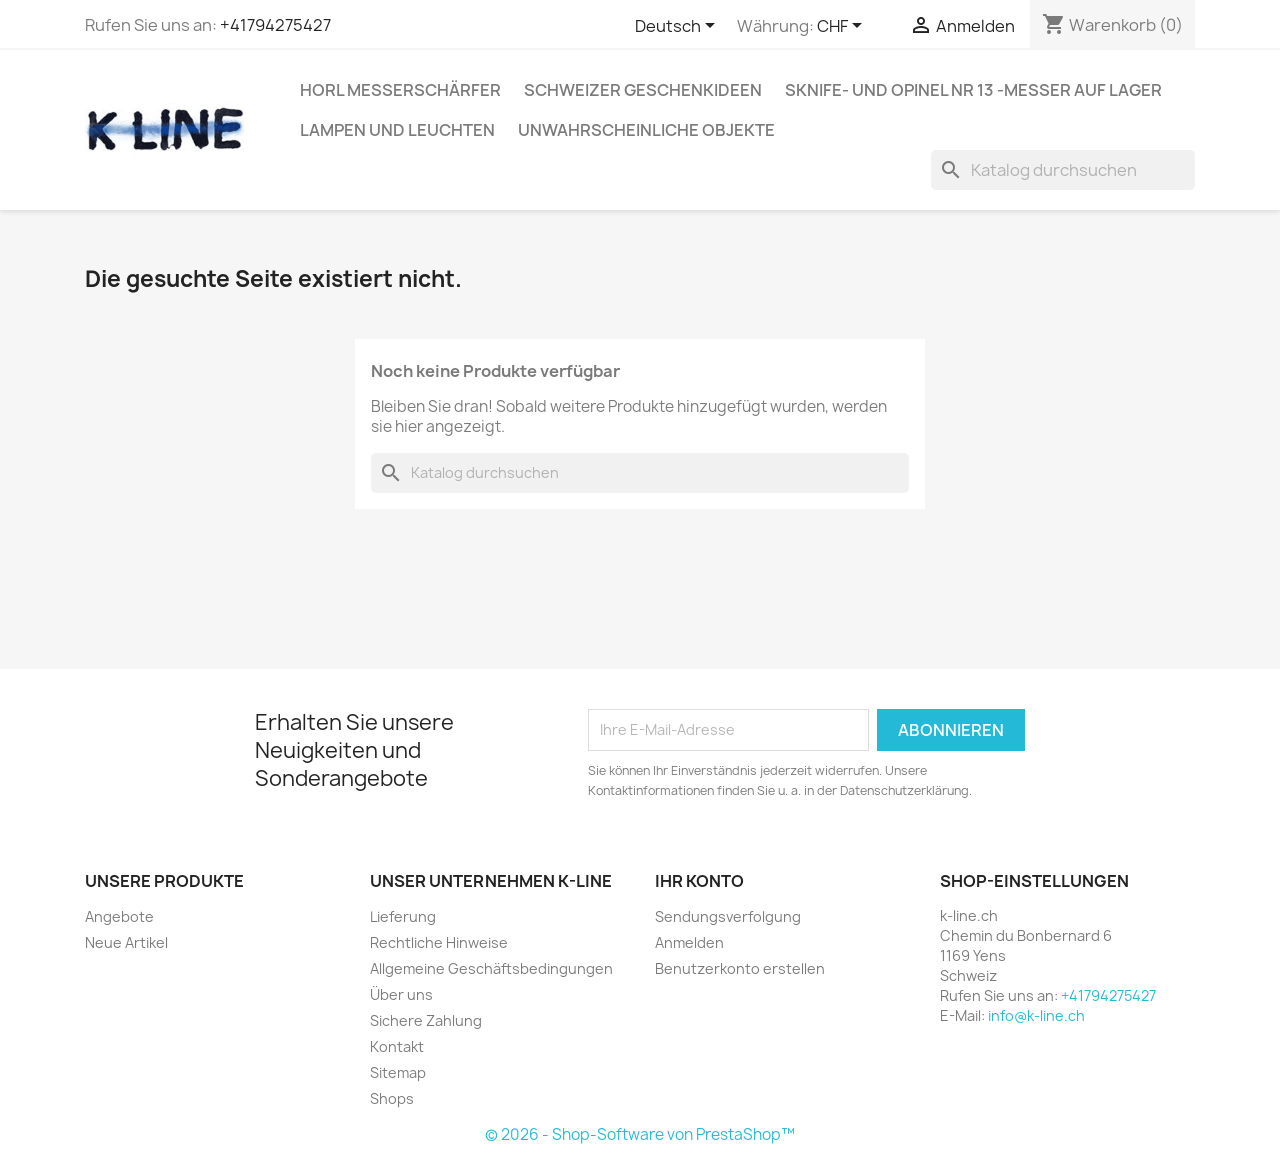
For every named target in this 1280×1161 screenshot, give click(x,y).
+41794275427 (275, 25)
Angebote (119, 916)
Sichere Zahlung (426, 1020)
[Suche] (1063, 170)
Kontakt (397, 1046)
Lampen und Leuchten (397, 130)
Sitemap (398, 1072)
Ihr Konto (699, 881)
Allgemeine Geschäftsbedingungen (491, 968)
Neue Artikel (126, 942)
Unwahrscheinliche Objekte (646, 130)
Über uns (401, 994)
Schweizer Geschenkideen (643, 90)
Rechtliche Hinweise (439, 942)
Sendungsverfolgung (728, 916)
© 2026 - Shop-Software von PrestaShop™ (640, 1134)
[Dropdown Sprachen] (678, 27)
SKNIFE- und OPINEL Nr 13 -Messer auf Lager (973, 90)
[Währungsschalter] (843, 27)
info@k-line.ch (1036, 1015)
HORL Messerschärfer (400, 90)
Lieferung (403, 916)
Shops (392, 1098)
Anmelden (689, 942)
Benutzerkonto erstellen (740, 968)
